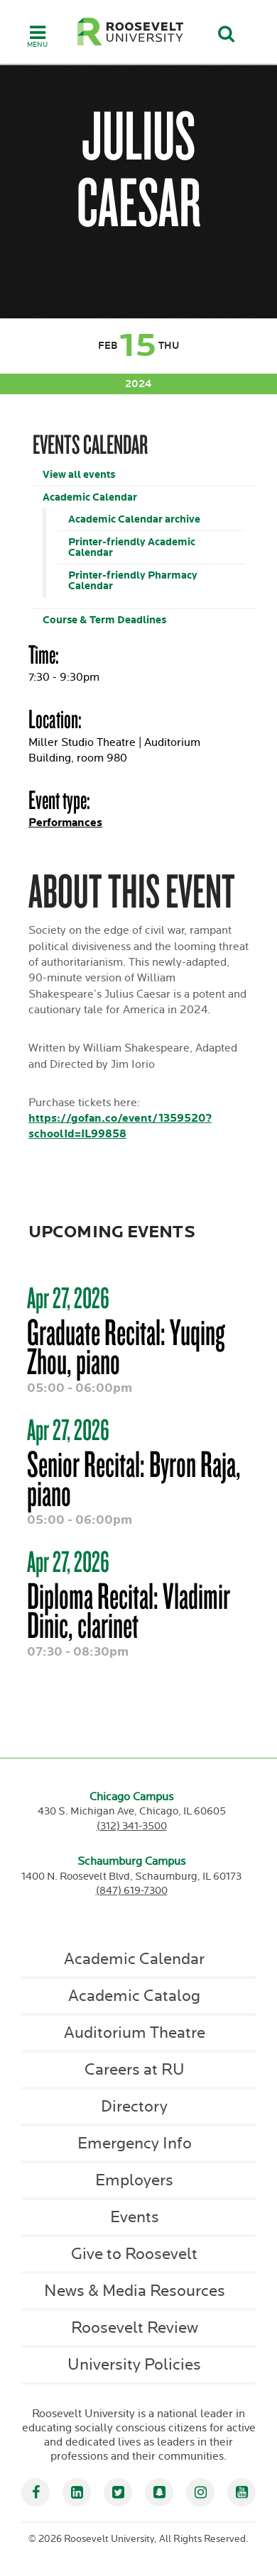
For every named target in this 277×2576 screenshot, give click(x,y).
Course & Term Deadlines (104, 620)
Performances (65, 823)
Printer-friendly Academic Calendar (131, 547)
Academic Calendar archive (134, 519)
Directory (134, 2106)
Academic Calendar (90, 497)
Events (134, 2217)
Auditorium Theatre (134, 2033)
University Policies (134, 2364)
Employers (134, 2180)
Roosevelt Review (134, 2328)
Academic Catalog (134, 1996)
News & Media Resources (134, 2291)
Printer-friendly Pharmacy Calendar (132, 581)
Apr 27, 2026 (68, 1297)
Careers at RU (135, 2070)
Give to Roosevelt (134, 2254)
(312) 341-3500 (132, 1826)
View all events (79, 474)
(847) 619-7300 (132, 1891)
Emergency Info (134, 2143)
